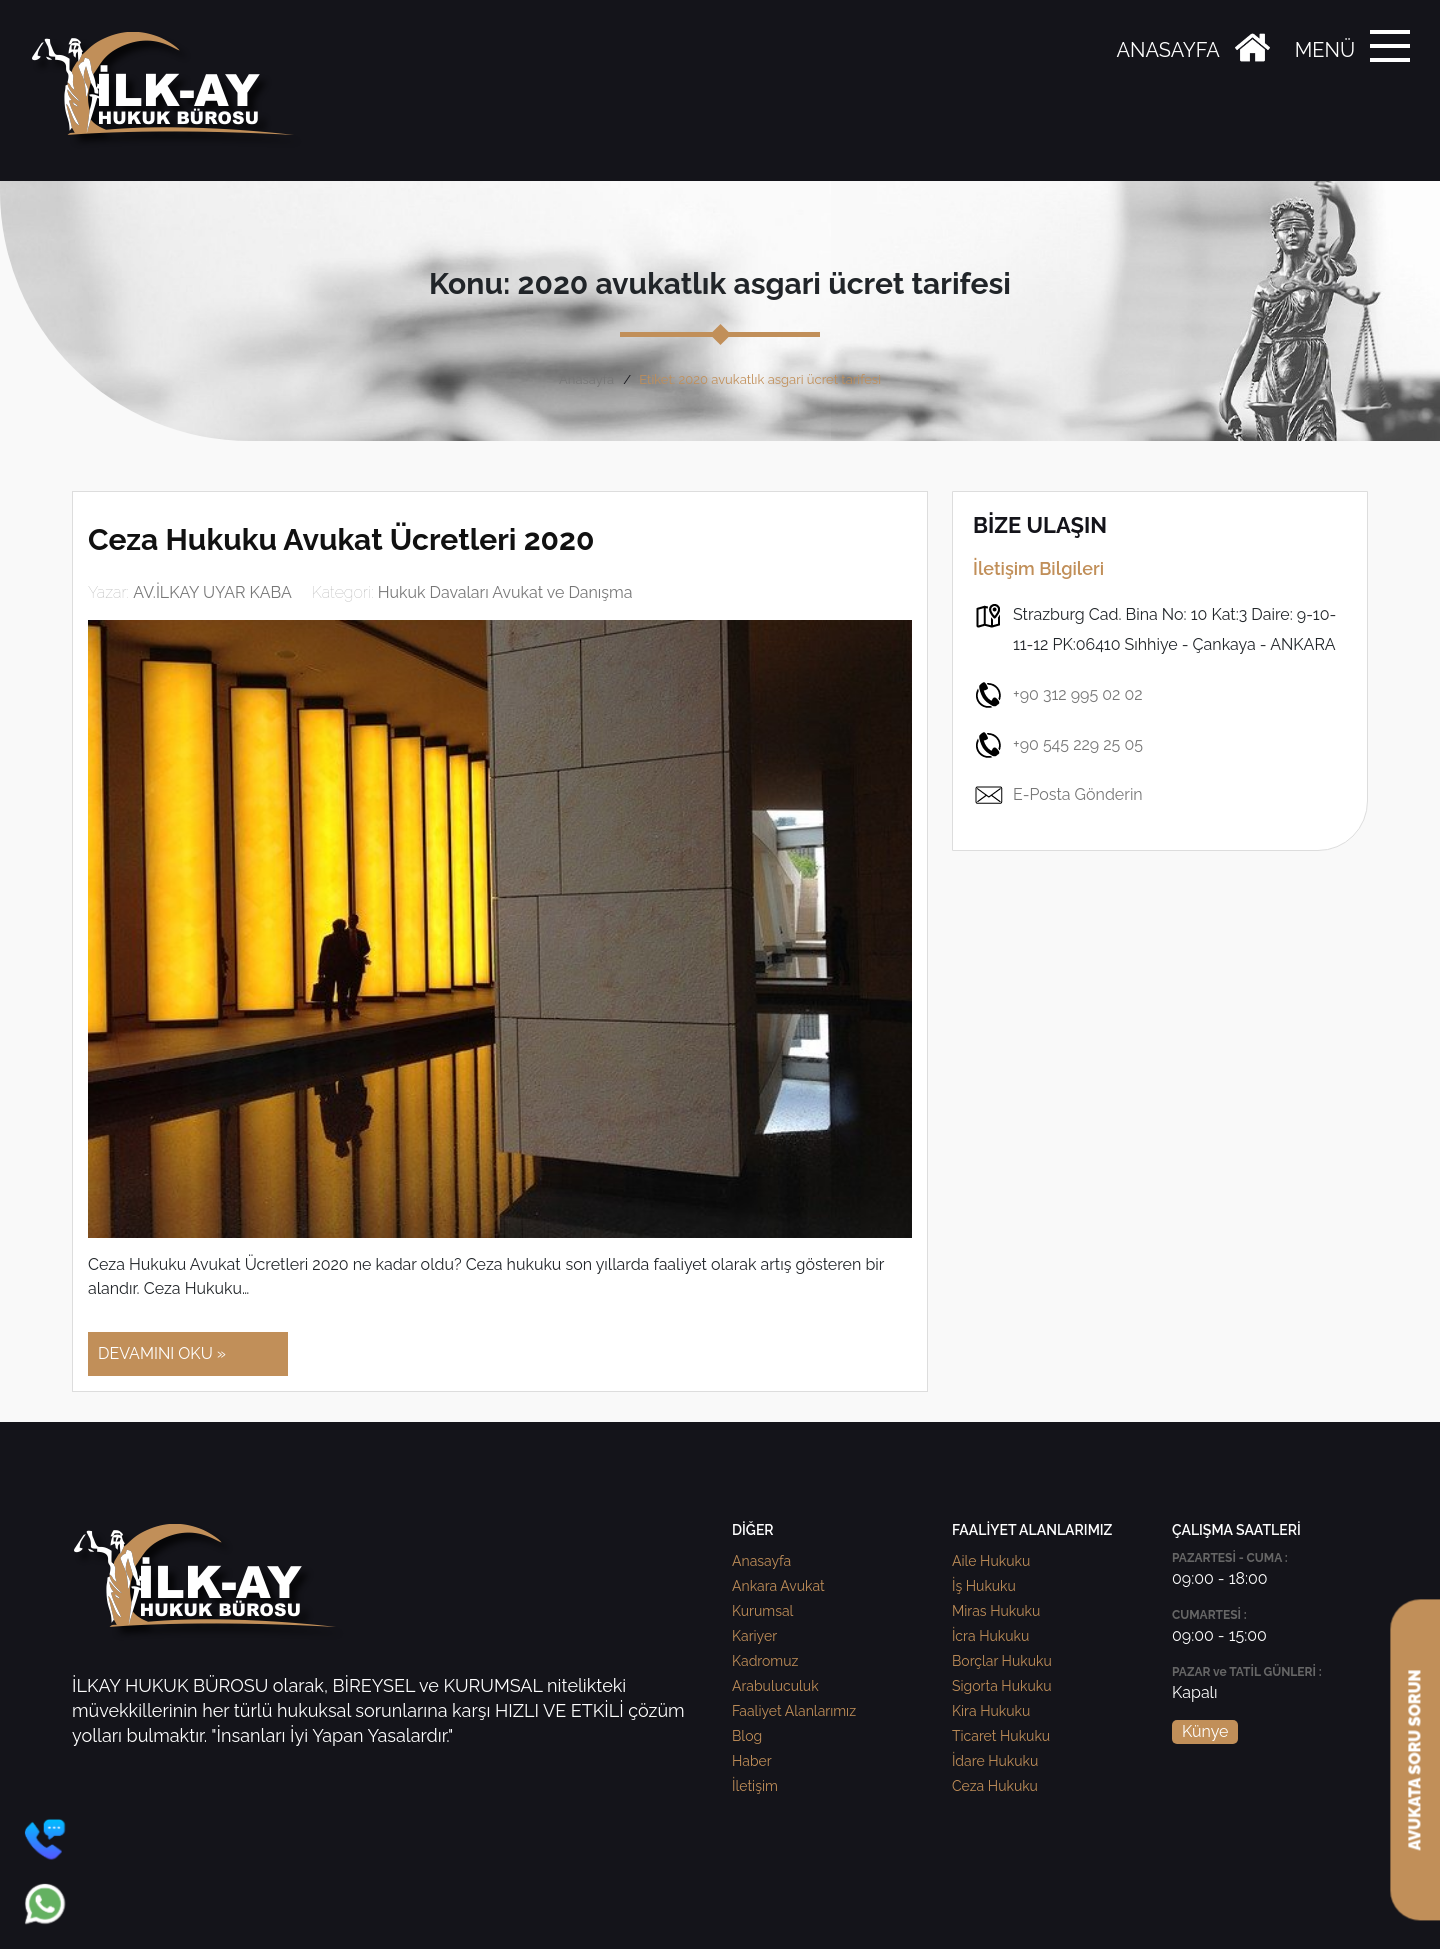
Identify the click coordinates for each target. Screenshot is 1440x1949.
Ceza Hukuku (995, 1786)
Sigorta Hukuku (1001, 1686)
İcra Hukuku (990, 1636)
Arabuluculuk (775, 1686)
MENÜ (1325, 50)
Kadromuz (765, 1661)
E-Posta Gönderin (1058, 795)
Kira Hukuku (991, 1711)
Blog (747, 1736)
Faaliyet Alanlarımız (794, 1711)
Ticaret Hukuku (1001, 1736)
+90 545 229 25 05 (1058, 745)
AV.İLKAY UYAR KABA (212, 592)
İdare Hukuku (995, 1761)
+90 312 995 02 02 (1058, 695)
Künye (1205, 1731)
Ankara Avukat (778, 1586)
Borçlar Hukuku (1002, 1661)
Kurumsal (762, 1611)
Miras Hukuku (996, 1611)
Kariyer (754, 1636)
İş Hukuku (984, 1586)
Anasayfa (586, 379)
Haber (752, 1761)
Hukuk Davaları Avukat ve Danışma (505, 592)
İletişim (755, 1786)
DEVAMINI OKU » (162, 1353)
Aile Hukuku (991, 1561)
